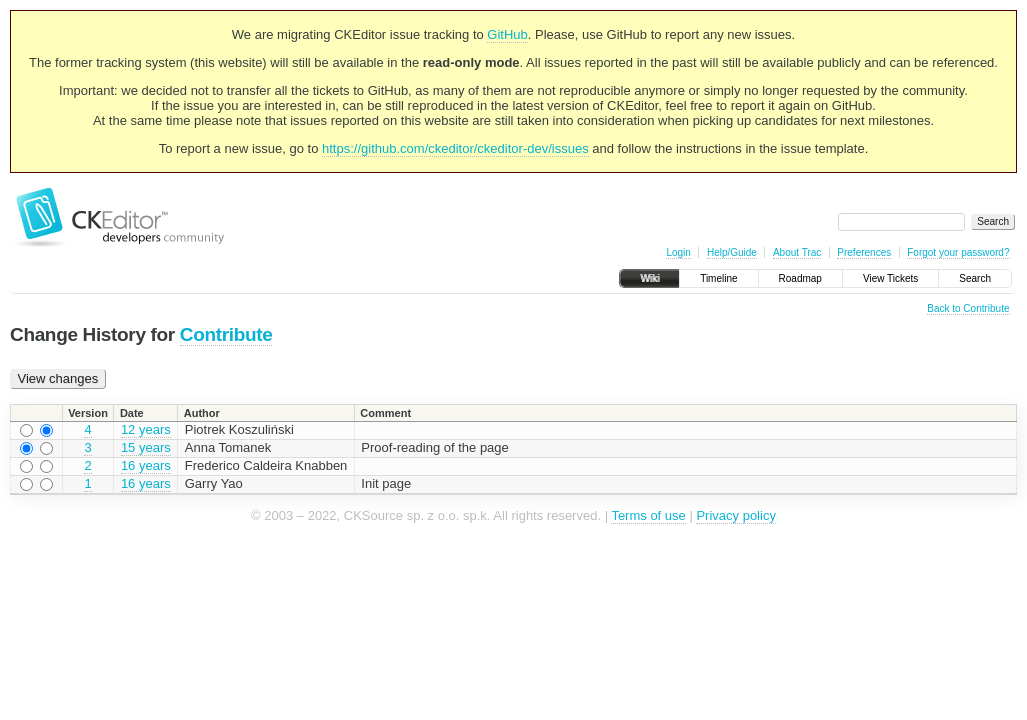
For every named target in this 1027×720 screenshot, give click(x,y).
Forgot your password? (958, 252)
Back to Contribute (968, 308)
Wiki (649, 278)
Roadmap (800, 278)
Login (678, 252)
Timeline (718, 278)
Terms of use (648, 515)
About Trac (797, 252)
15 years (146, 447)
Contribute (226, 334)
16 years (146, 465)
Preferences (864, 252)
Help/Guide (732, 252)
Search (975, 278)
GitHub (507, 34)
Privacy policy (735, 515)
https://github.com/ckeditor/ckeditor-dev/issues (455, 148)
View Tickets (890, 278)
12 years (146, 429)
